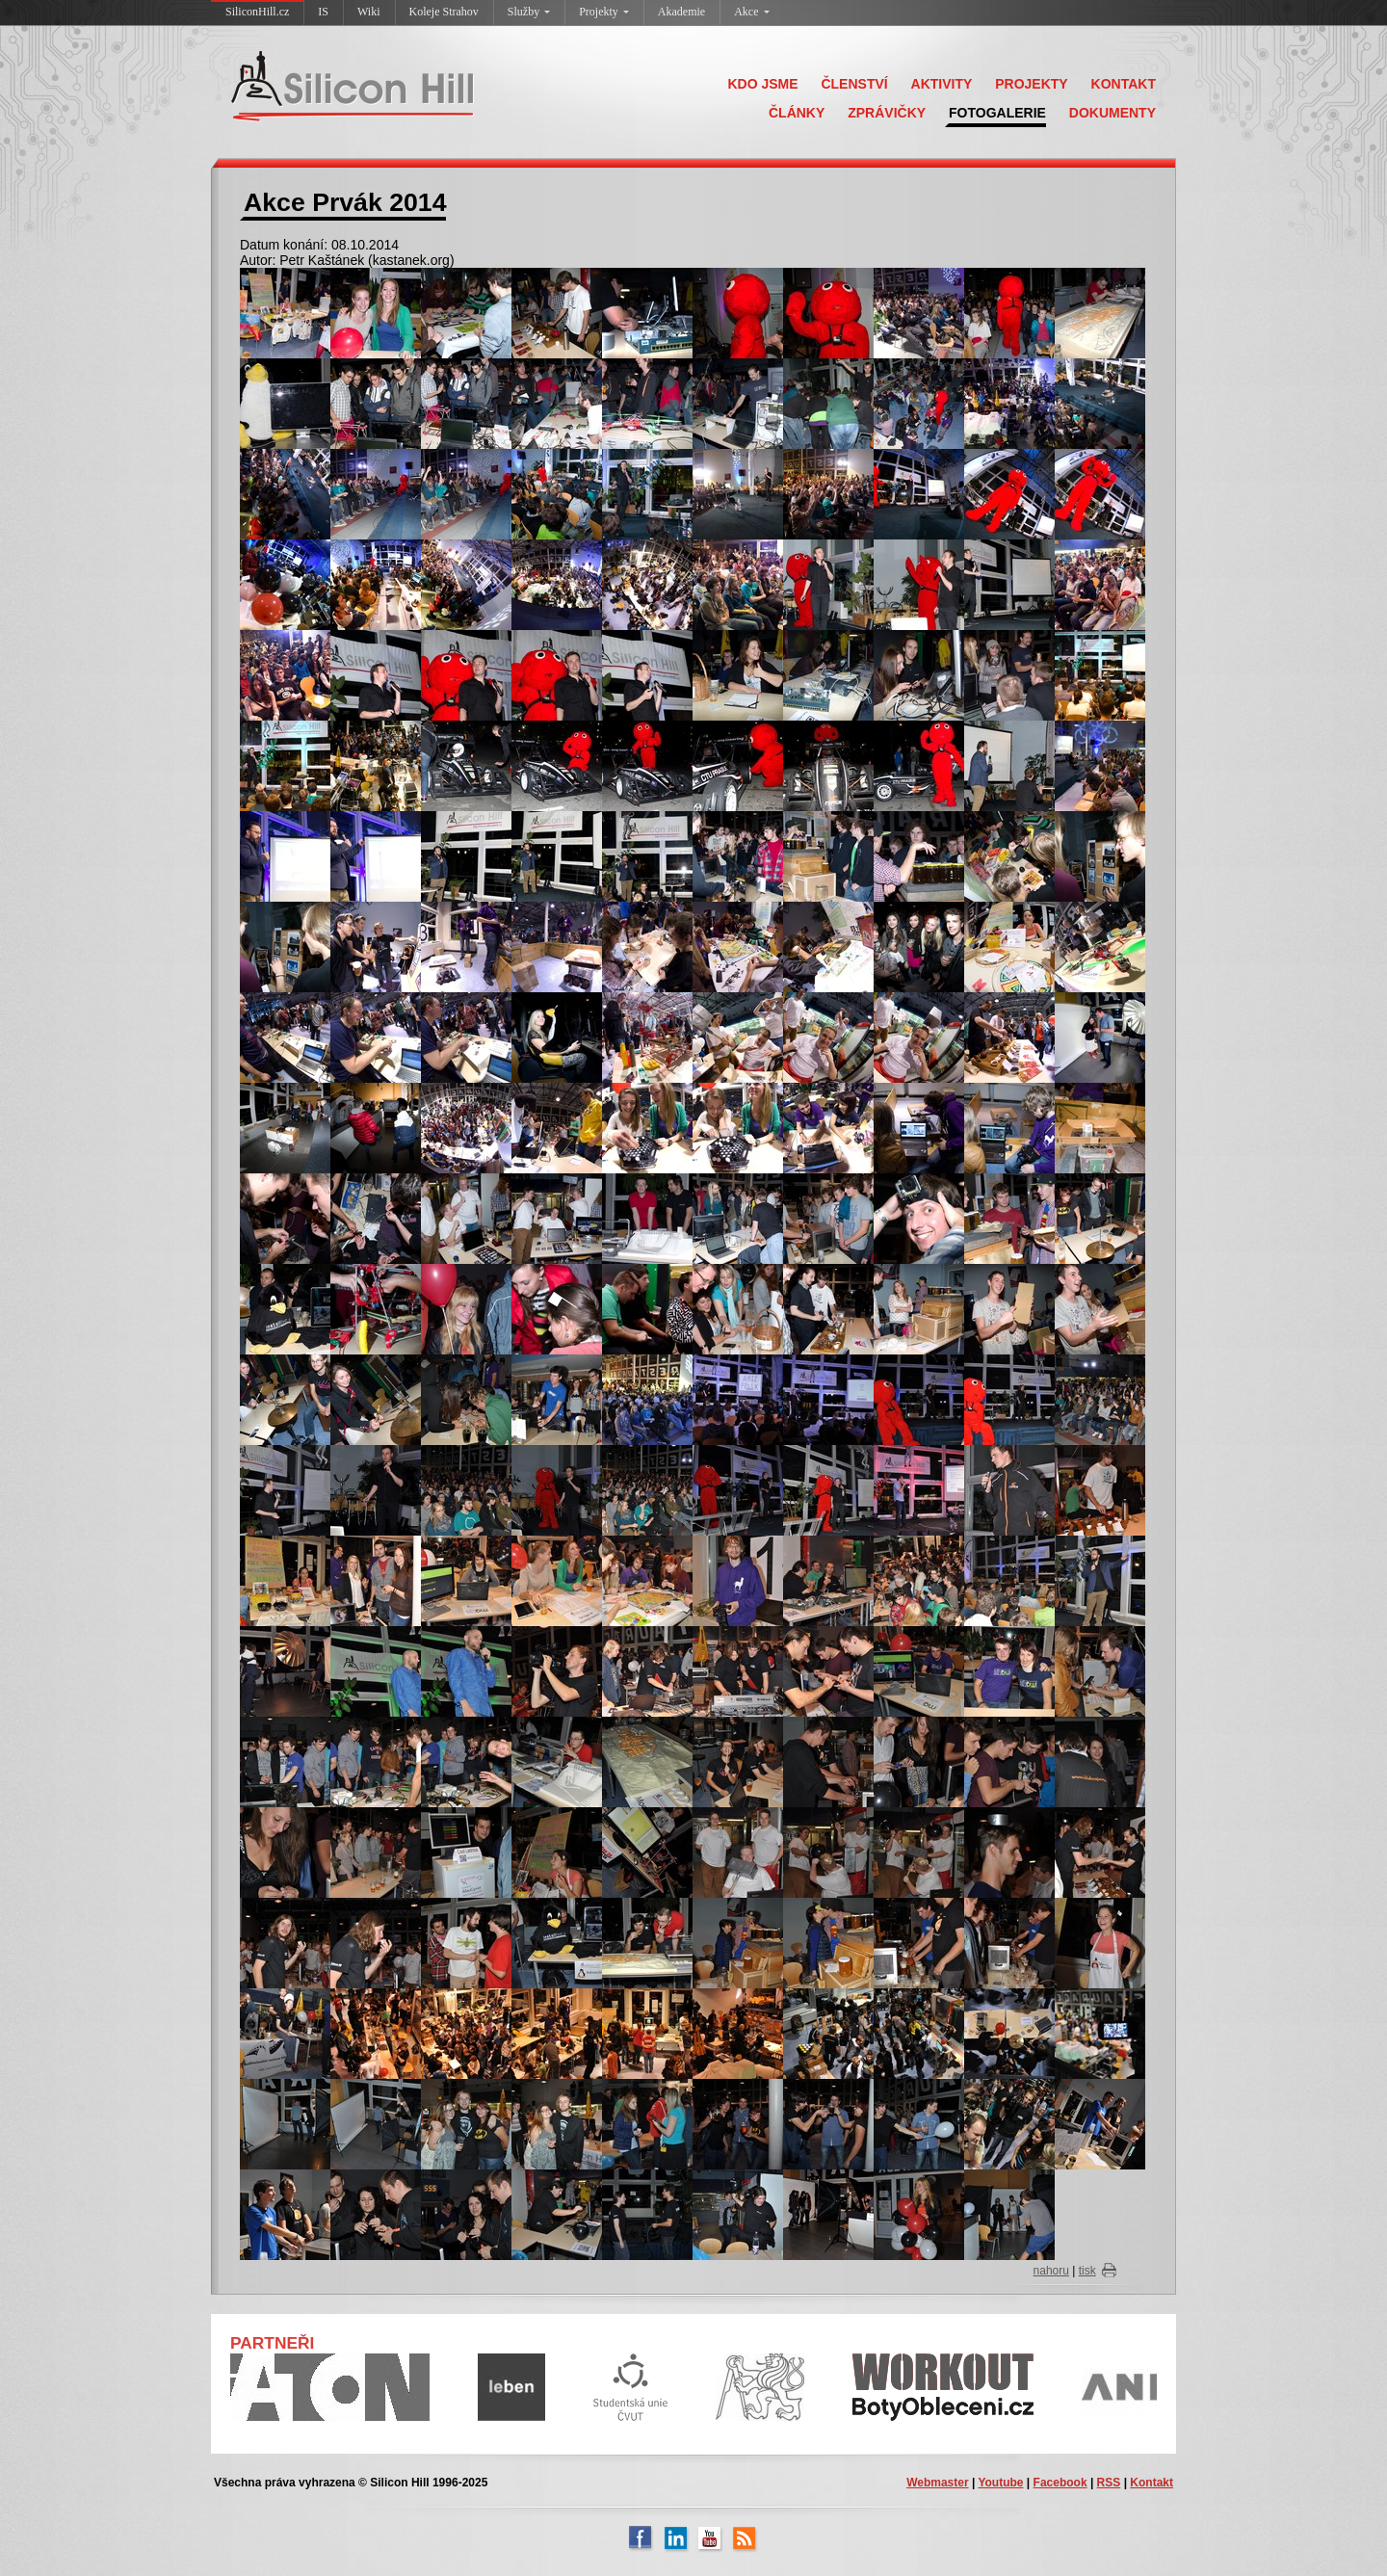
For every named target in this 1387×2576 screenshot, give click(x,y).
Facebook (1060, 2482)
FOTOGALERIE (997, 112)
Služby (529, 11)
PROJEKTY (1031, 84)
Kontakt (1151, 2482)
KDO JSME (762, 84)
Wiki (368, 11)
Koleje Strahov (444, 11)
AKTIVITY (942, 84)
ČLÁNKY (796, 112)
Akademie (681, 11)
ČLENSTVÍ (854, 84)
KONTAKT (1123, 84)
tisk (1087, 2270)
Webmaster (937, 2482)
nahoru (1051, 2270)
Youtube (1000, 2482)
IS (323, 11)
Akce (751, 11)
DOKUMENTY (1112, 112)
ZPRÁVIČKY (887, 112)
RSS (1109, 2482)
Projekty (604, 11)
